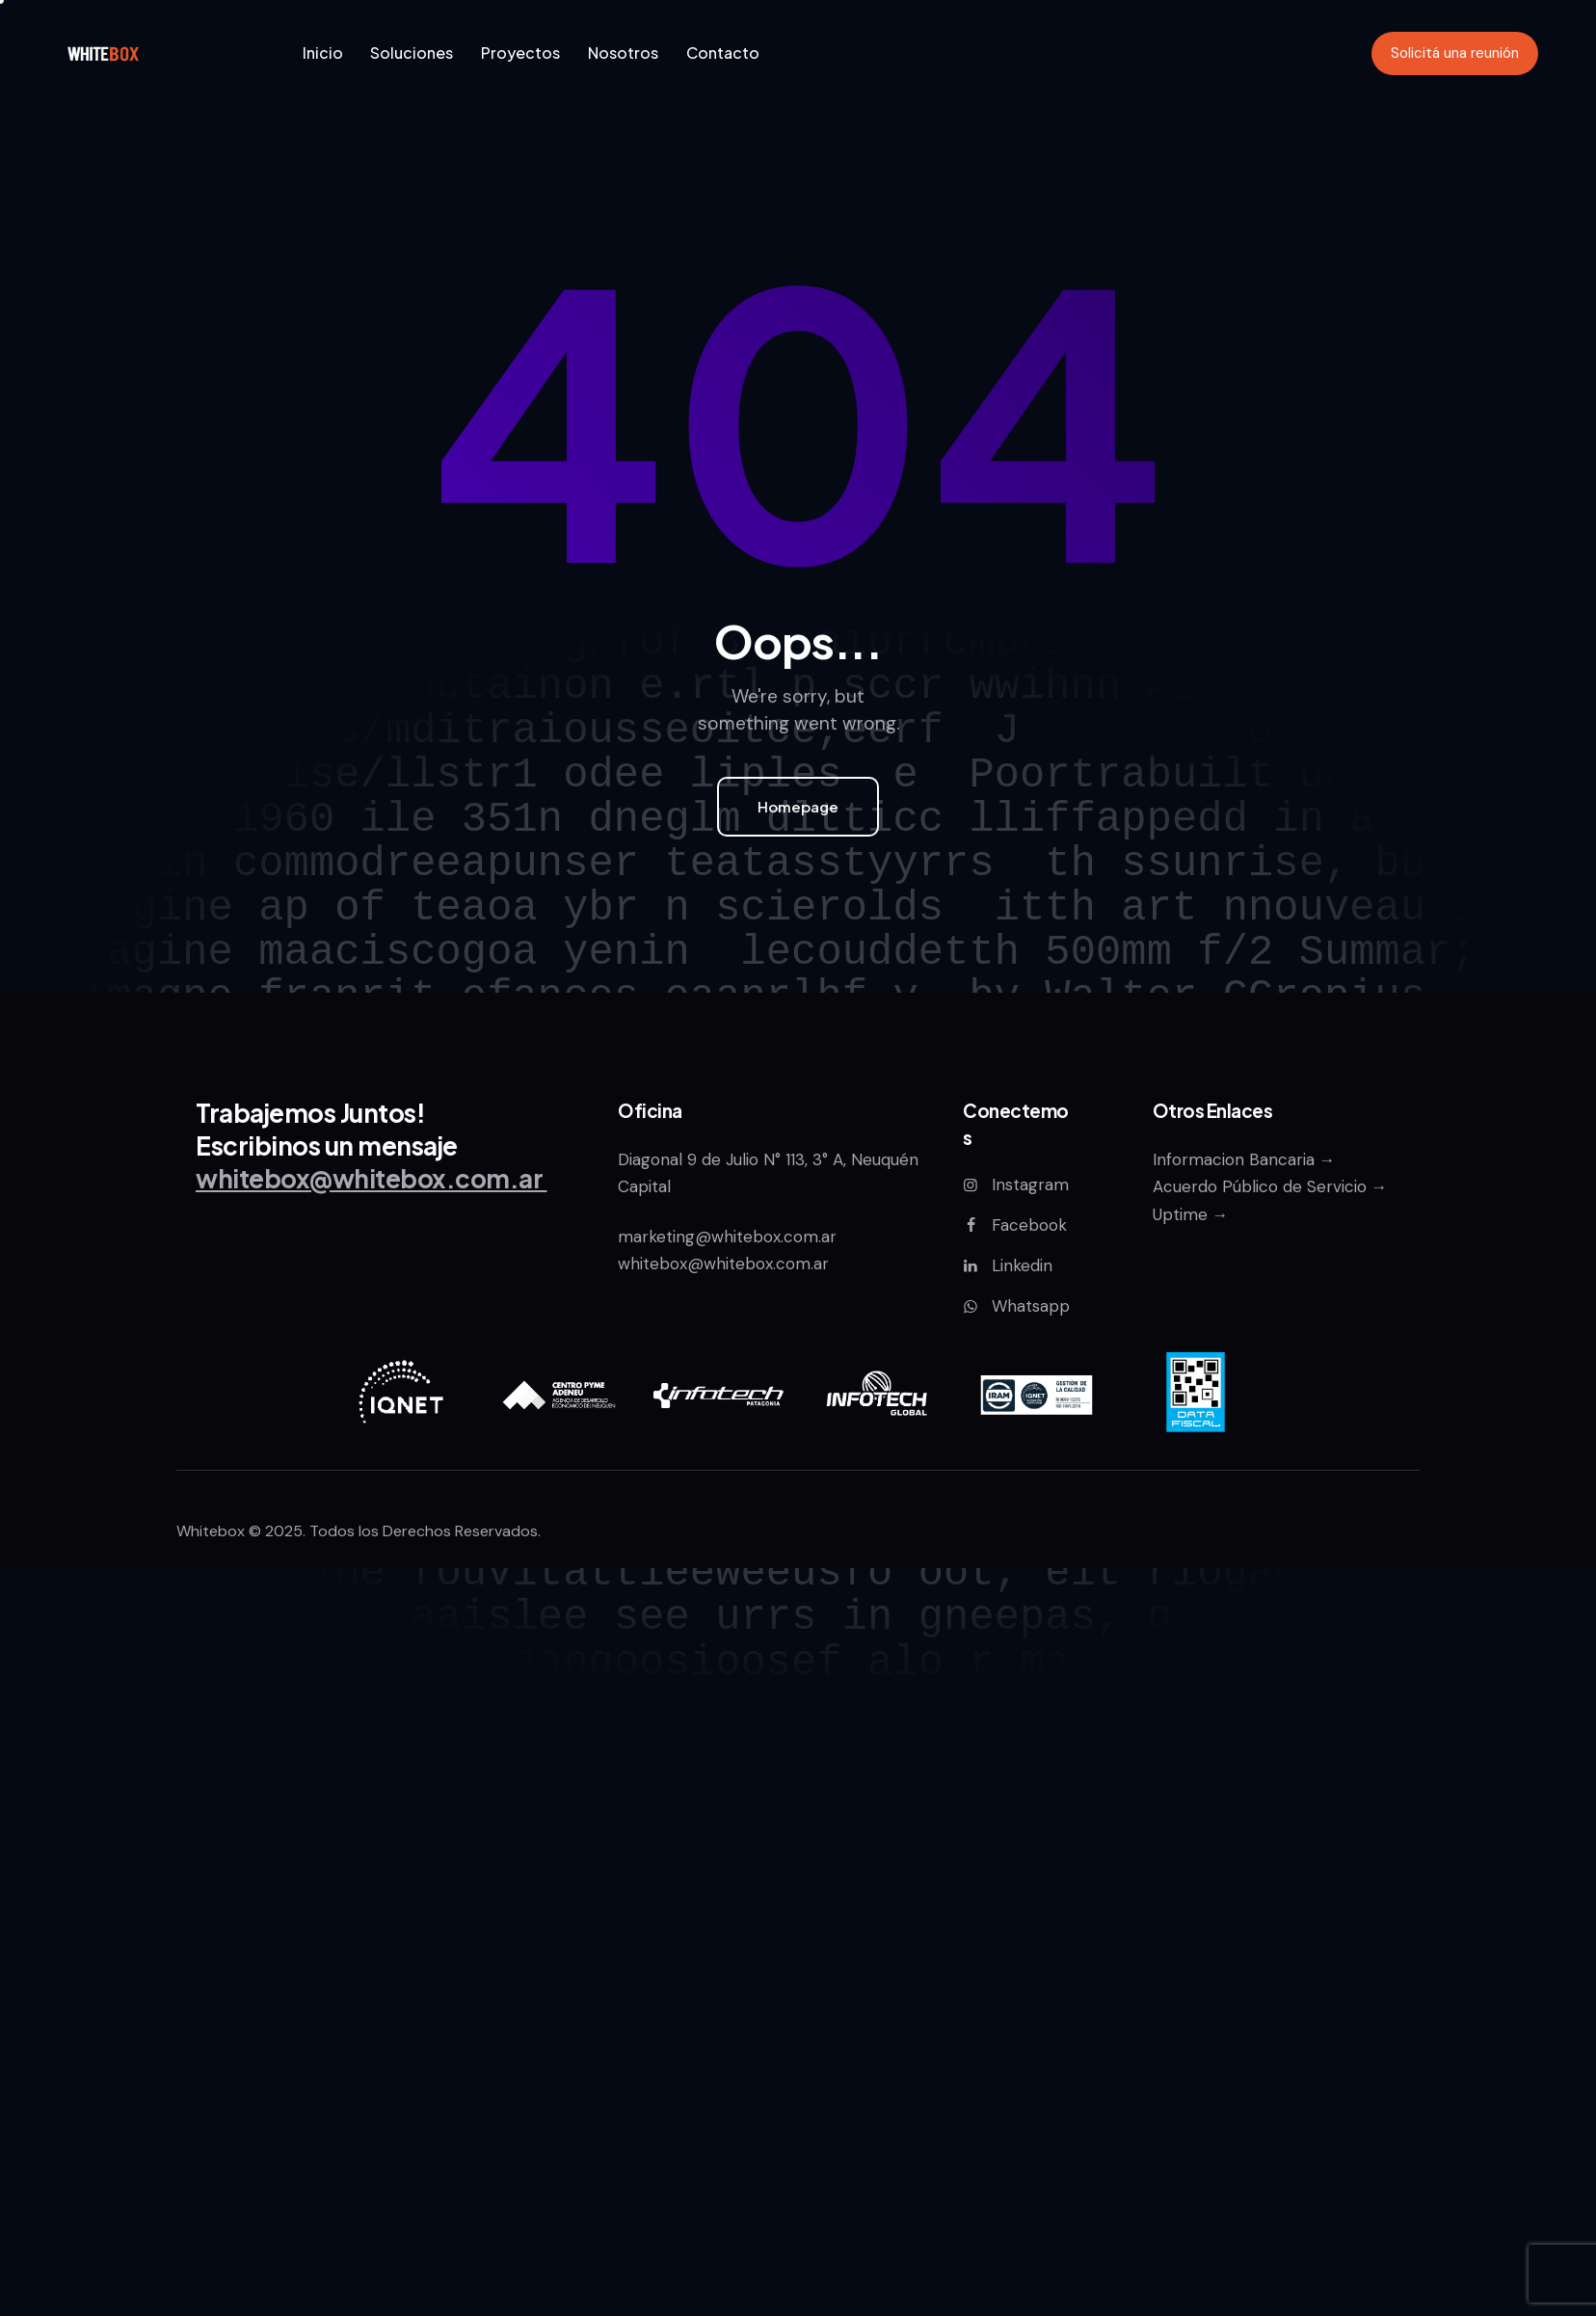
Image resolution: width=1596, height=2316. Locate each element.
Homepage (798, 806)
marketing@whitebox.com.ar (729, 1236)
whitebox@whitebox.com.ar (723, 1263)
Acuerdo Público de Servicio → (1270, 1186)
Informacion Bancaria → (1244, 1159)
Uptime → (1191, 1214)
